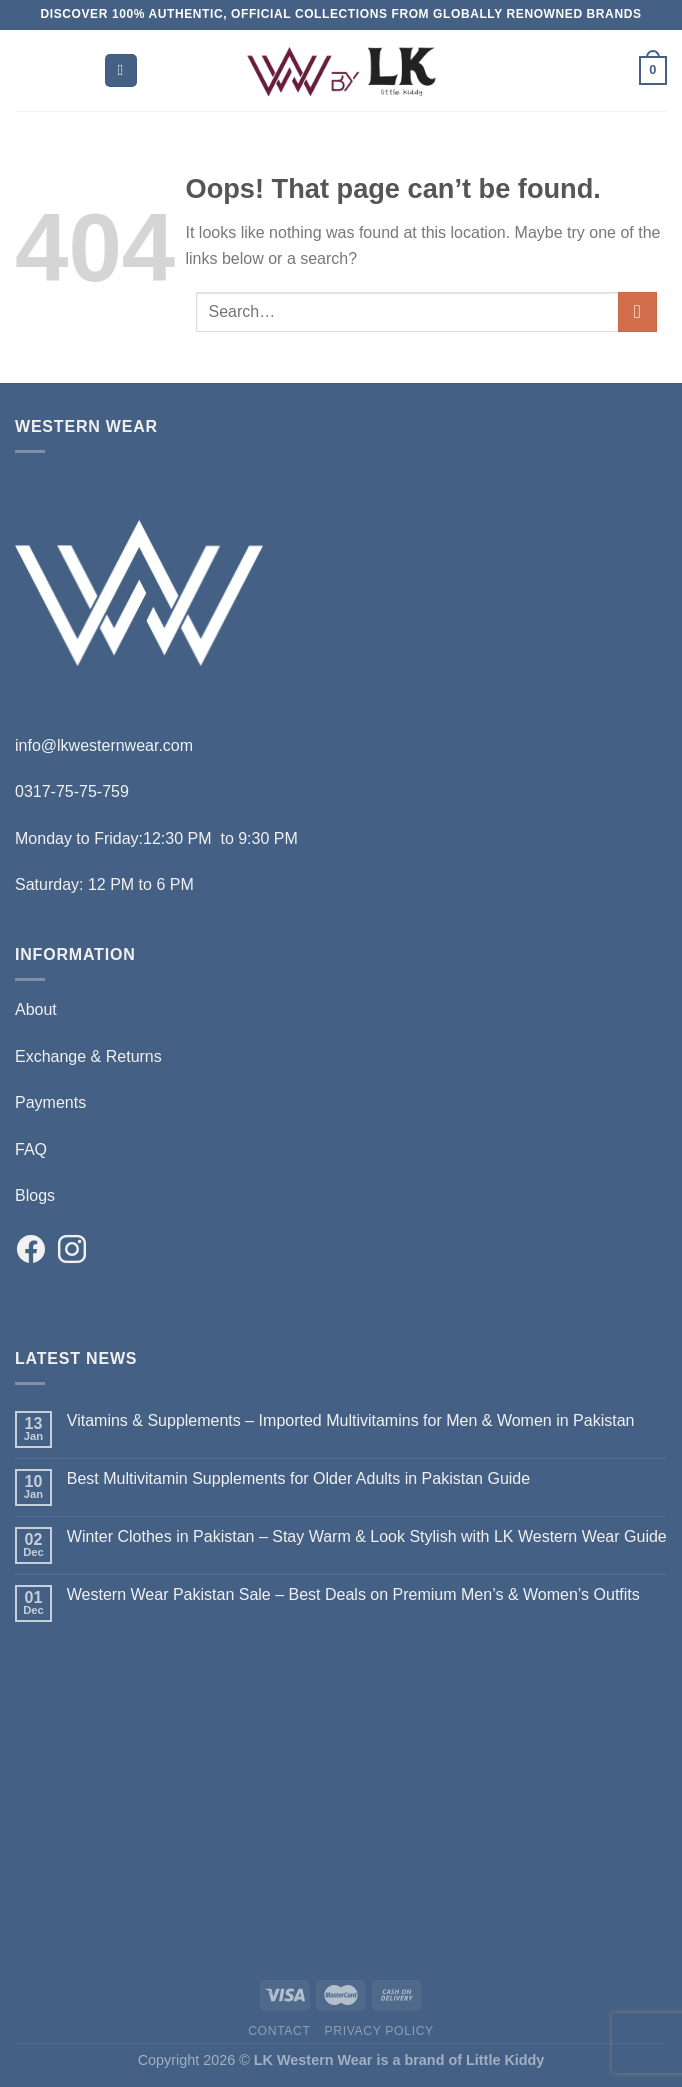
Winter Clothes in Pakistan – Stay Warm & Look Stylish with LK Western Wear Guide (367, 1536)
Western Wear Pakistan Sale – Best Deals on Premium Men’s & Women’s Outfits (353, 1594)
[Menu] (121, 70)
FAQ (31, 1149)
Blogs (35, 1195)
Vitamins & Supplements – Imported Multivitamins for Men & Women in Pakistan (351, 1420)
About (36, 1009)
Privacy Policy (378, 2031)
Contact (279, 2031)
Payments (50, 1102)
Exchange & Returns (88, 1056)
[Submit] (637, 311)
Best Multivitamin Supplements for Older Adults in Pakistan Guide (298, 1478)
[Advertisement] (341, 1796)
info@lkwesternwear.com (104, 745)
